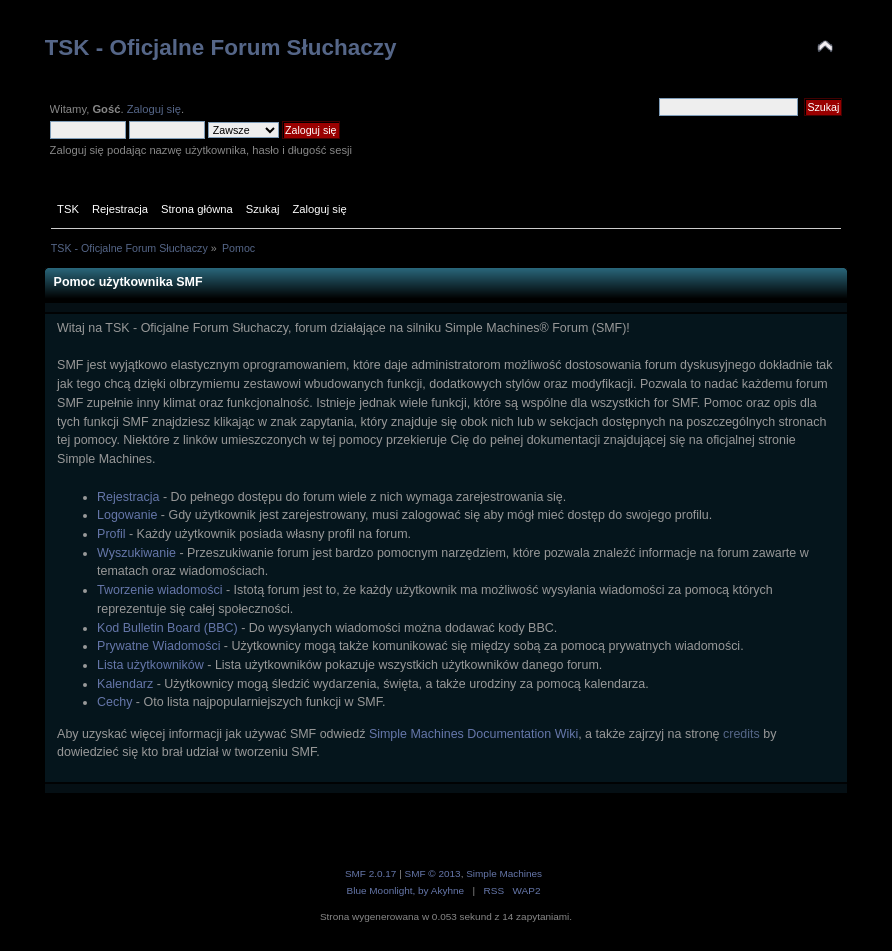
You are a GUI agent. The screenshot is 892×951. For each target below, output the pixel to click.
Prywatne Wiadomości (158, 646)
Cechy (114, 702)
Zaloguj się (154, 109)
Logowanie (127, 515)
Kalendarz (125, 684)
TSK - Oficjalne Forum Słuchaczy (221, 47)
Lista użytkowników (150, 665)
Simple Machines (504, 873)
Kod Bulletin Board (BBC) (167, 628)
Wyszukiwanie (136, 553)
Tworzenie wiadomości (159, 590)
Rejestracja (128, 497)
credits (741, 734)
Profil (111, 534)
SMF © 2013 (433, 873)
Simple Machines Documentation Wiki (473, 734)
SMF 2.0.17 (371, 873)
